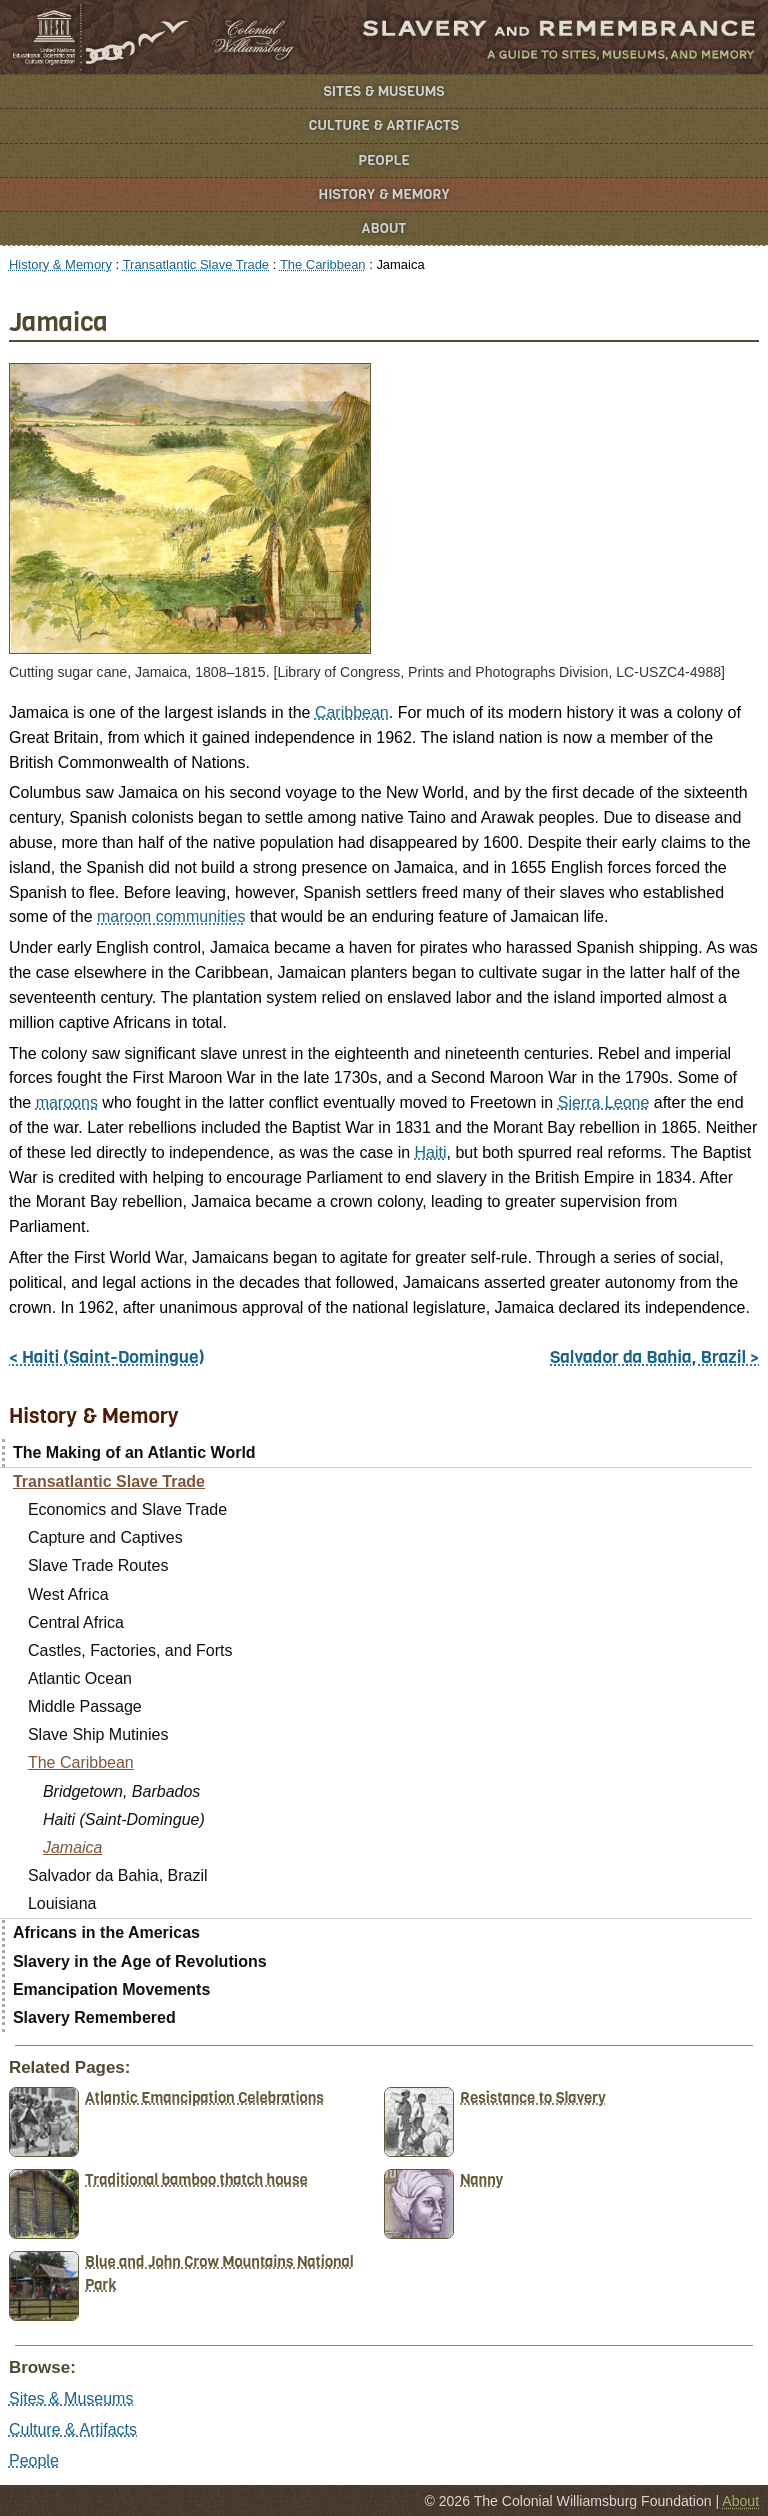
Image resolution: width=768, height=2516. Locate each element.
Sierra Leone (604, 1102)
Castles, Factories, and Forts (130, 1650)
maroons (67, 1102)
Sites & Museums (384, 91)
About (384, 228)
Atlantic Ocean (80, 1678)
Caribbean (352, 712)
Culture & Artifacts (384, 125)
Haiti (431, 1152)
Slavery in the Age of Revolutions (140, 1961)
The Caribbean (323, 264)
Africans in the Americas (106, 1932)
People (384, 160)
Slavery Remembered (94, 2017)
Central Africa (76, 1622)
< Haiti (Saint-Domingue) (107, 1357)
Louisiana (62, 1903)
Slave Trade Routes (98, 1565)
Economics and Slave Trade (127, 1509)
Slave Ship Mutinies (98, 1734)
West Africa (68, 1594)
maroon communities (171, 916)
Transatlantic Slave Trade (196, 264)
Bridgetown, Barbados (121, 1791)
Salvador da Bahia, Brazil (118, 1875)
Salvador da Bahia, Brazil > (654, 1357)
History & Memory (384, 194)
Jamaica (73, 1847)
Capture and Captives (105, 1537)
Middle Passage (85, 1706)
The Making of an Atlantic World (134, 1452)
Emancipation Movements (111, 1989)
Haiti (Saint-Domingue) (124, 1819)
